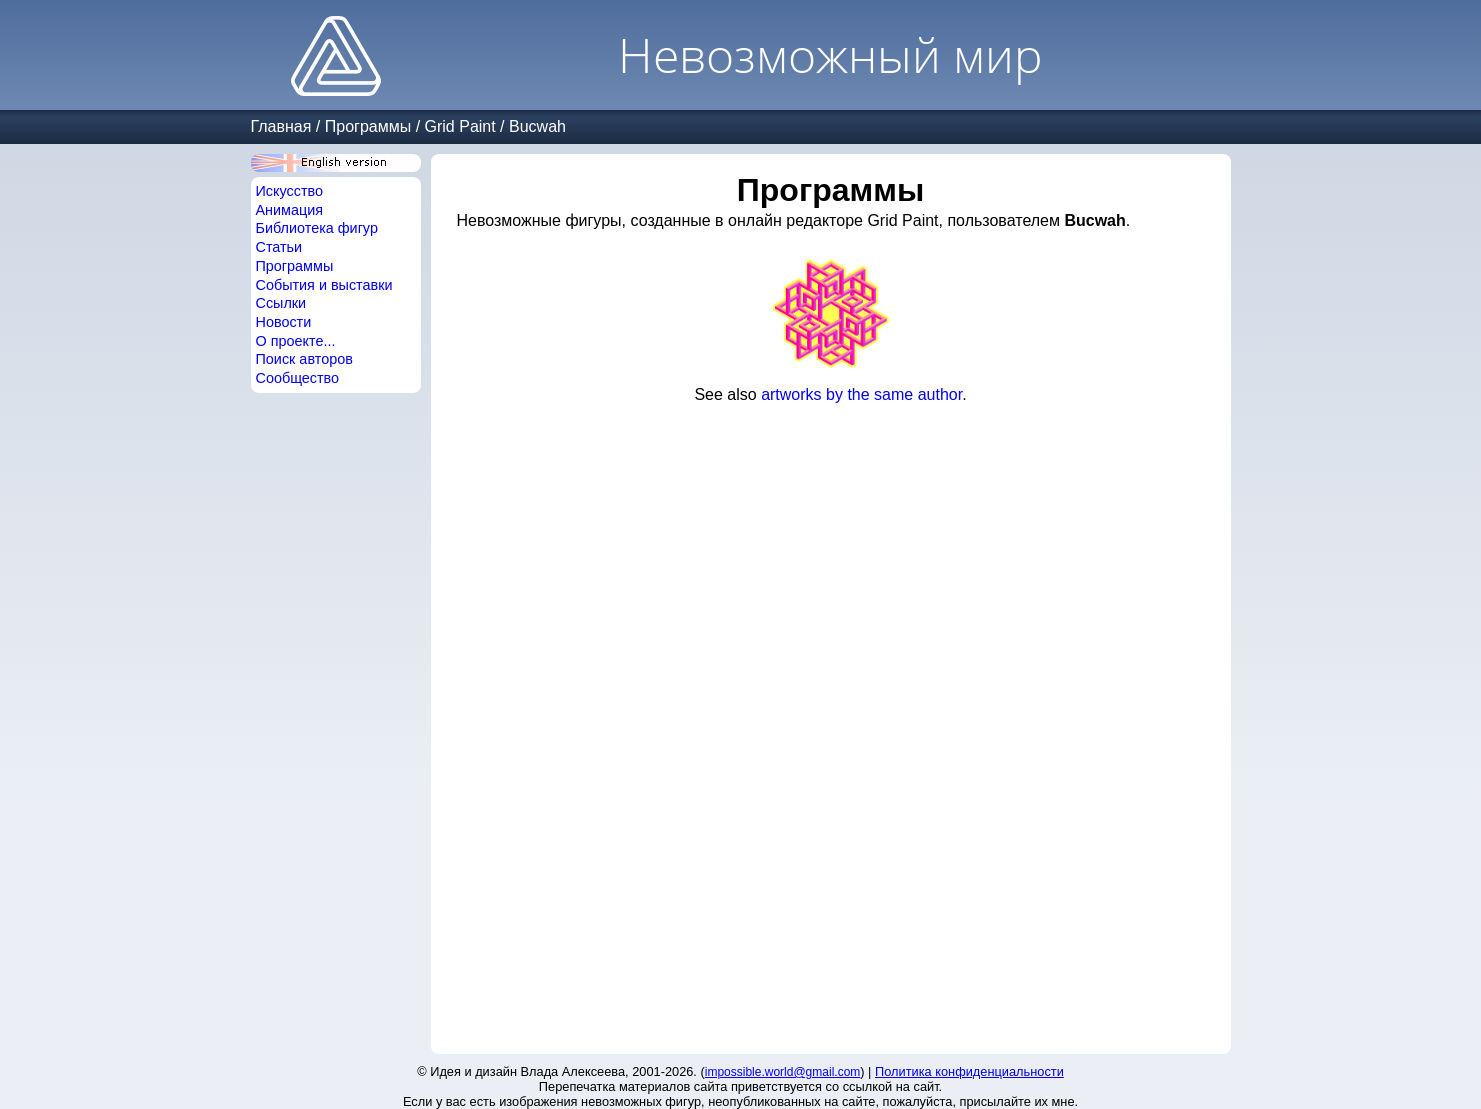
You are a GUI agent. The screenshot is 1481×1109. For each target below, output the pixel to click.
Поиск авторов (304, 359)
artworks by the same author (861, 394)
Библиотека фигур (317, 228)
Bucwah (537, 126)
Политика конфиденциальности (969, 1071)
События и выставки (324, 285)
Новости (284, 322)
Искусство (290, 191)
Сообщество (298, 378)
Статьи (279, 247)
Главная (281, 126)
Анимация (290, 210)
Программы (368, 126)
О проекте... (296, 341)
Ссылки (281, 303)
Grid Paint (460, 126)
